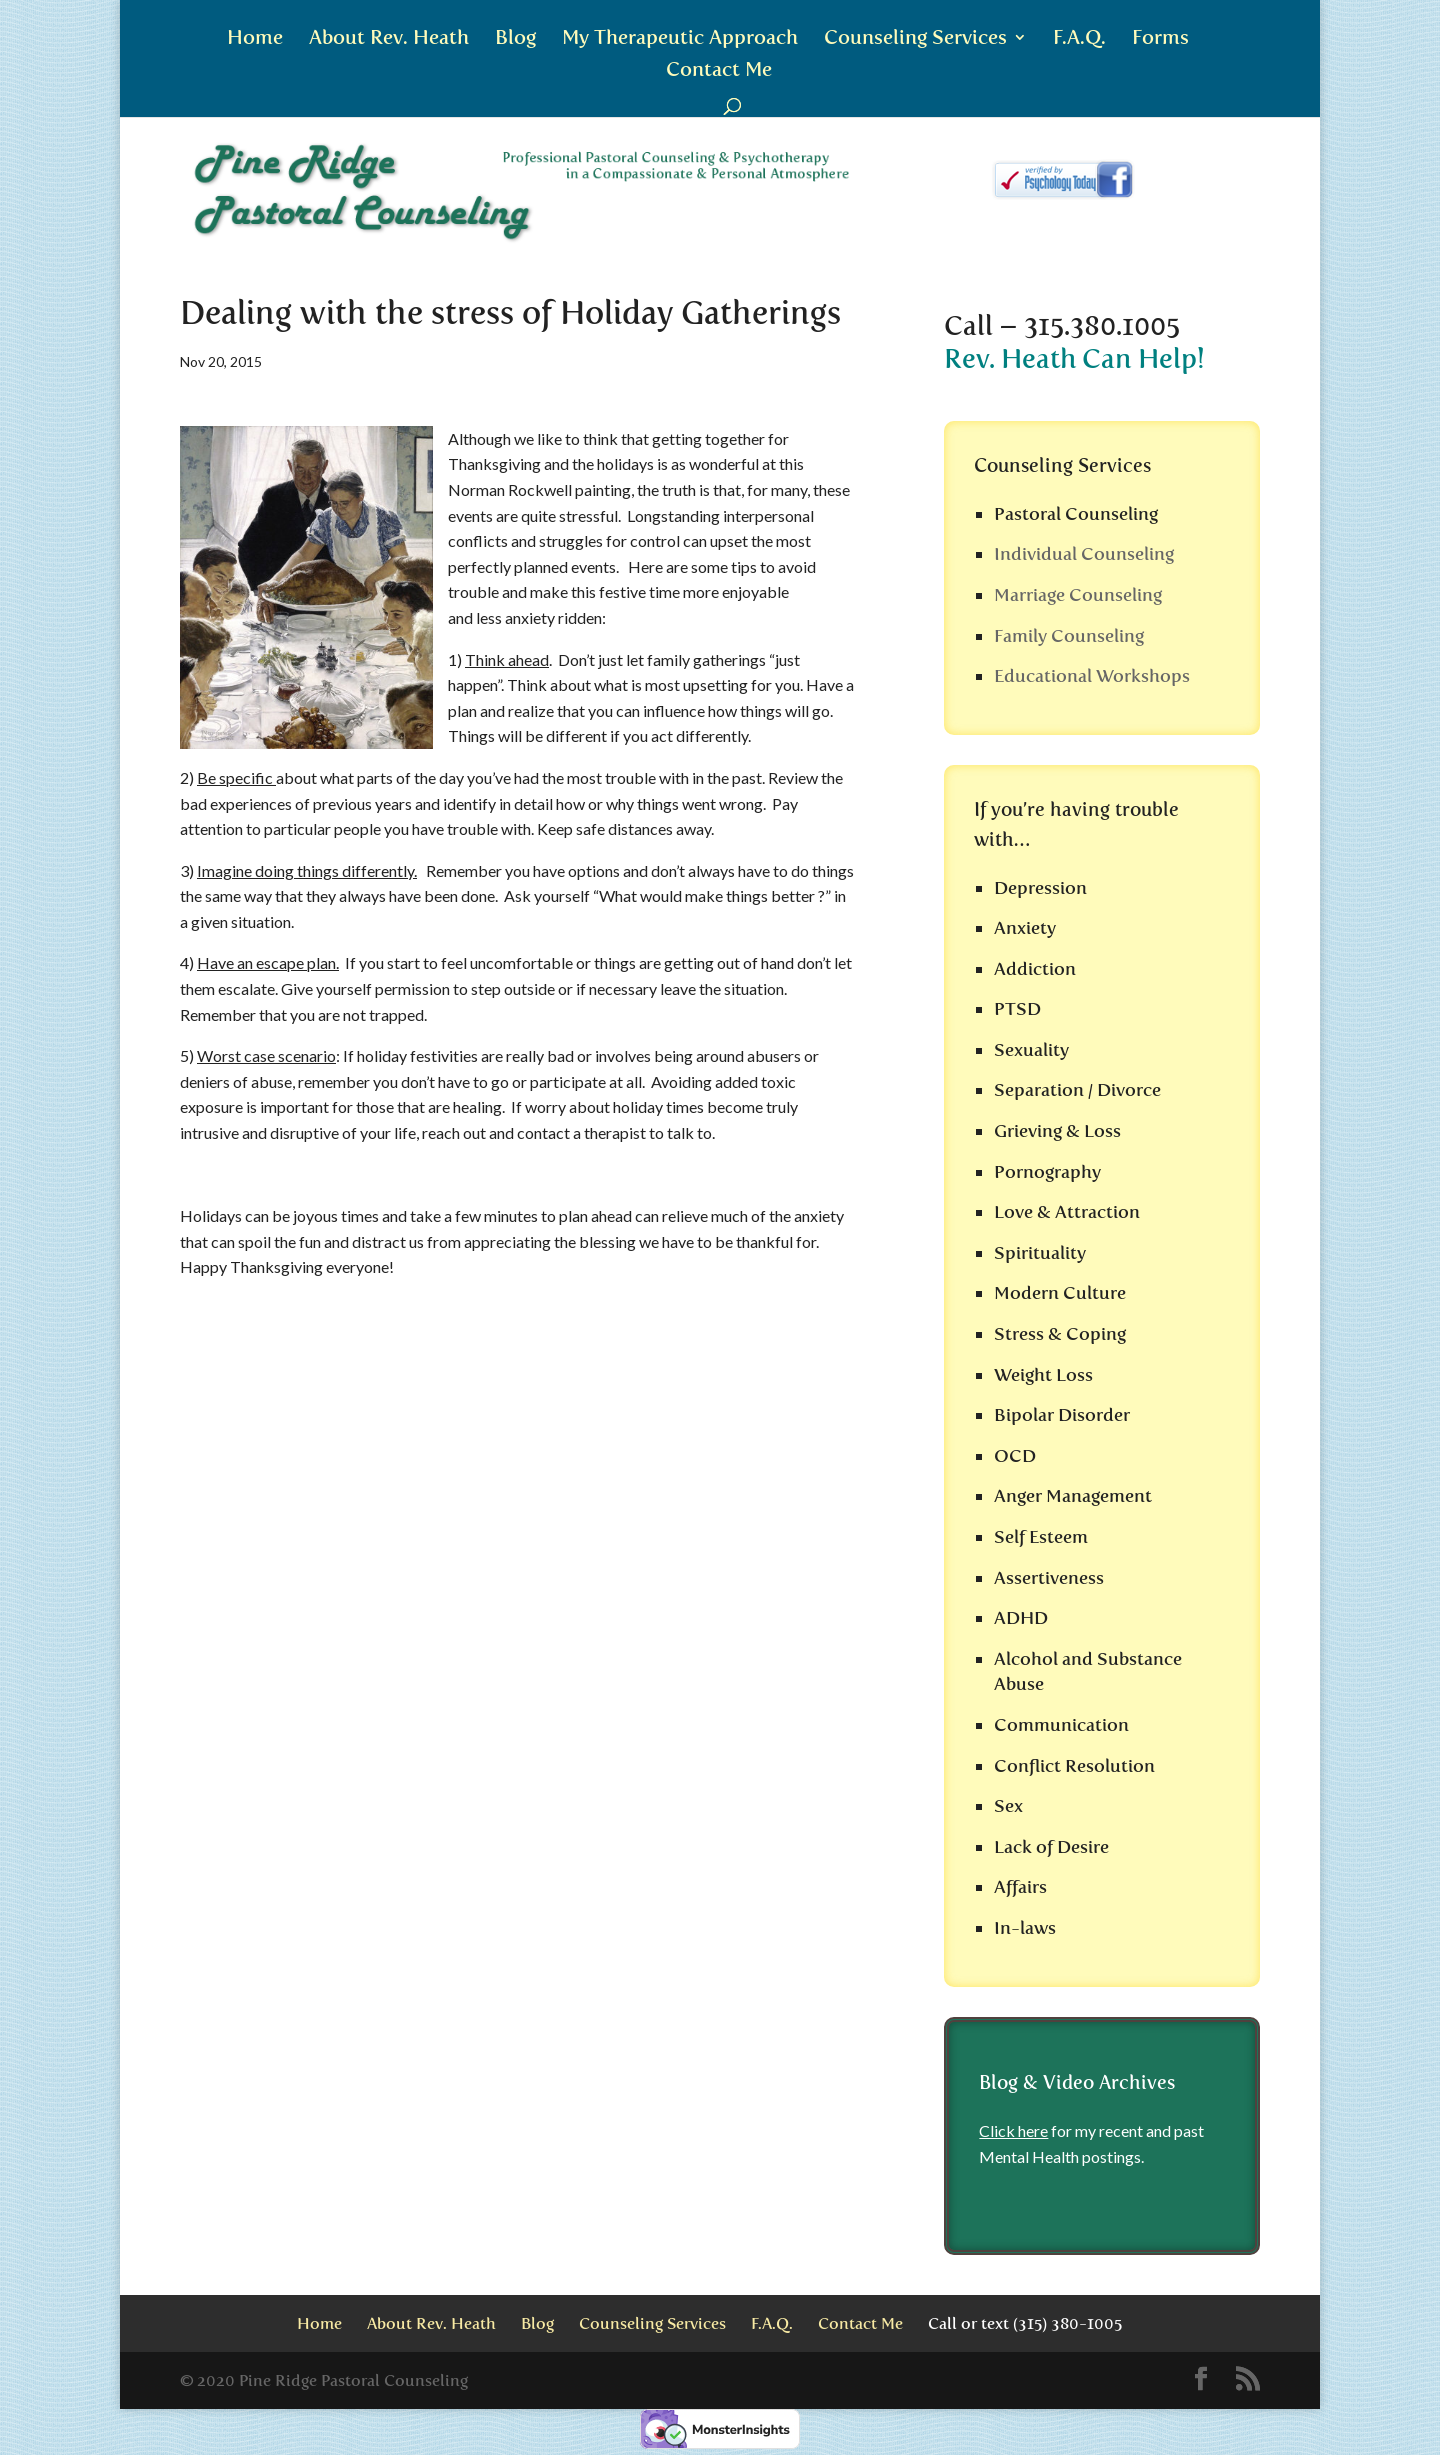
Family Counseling (1069, 636)
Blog (515, 39)
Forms (1160, 39)
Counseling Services (915, 39)
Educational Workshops (1092, 676)
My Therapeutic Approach (680, 39)
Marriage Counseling (1078, 595)
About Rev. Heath (389, 39)
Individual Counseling (1084, 554)
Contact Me (719, 71)
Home (255, 39)
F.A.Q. (1079, 39)
